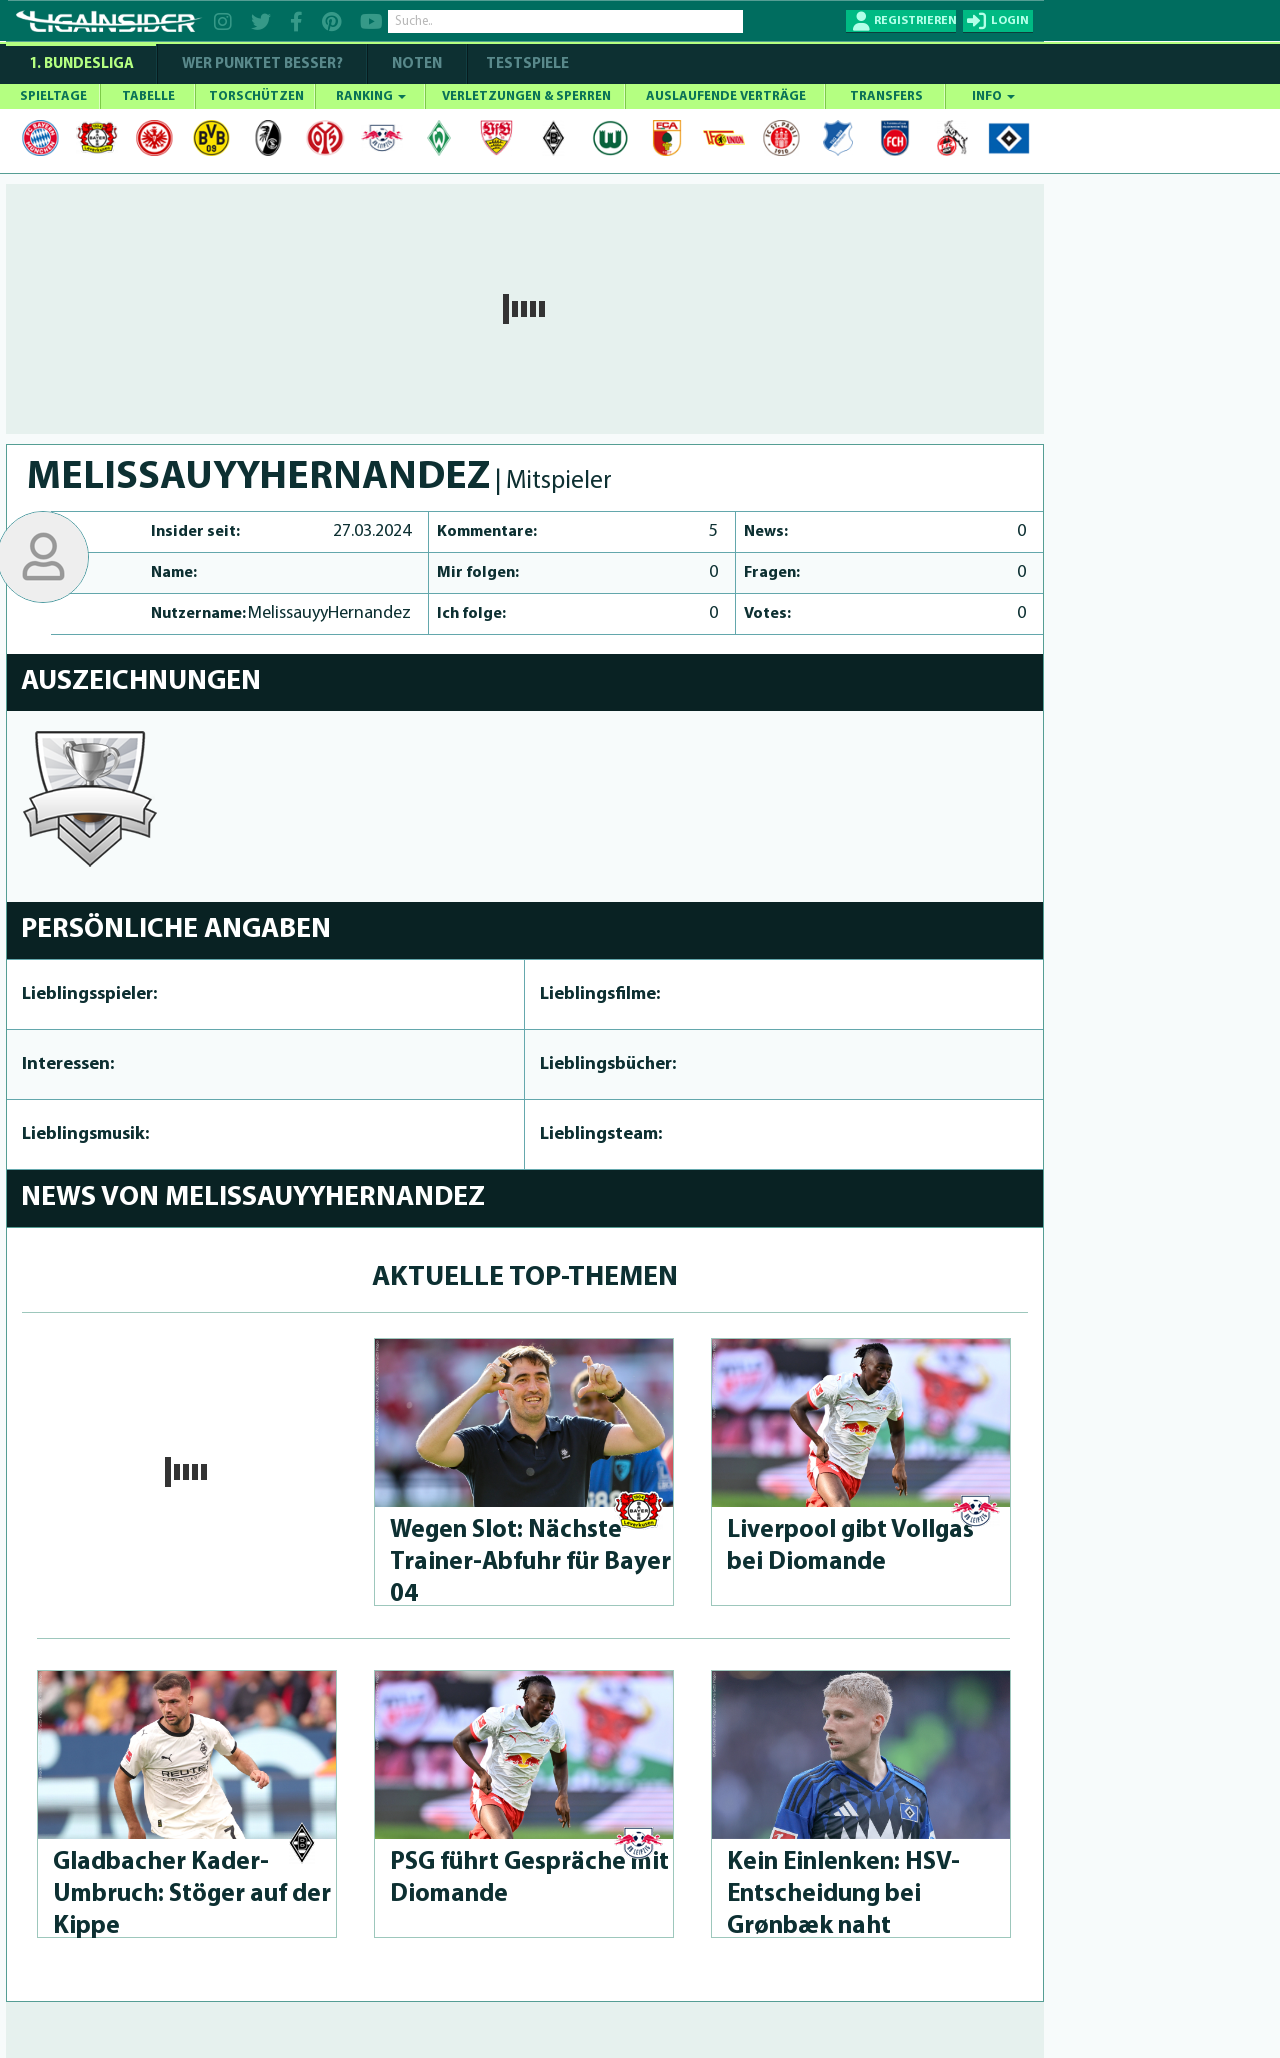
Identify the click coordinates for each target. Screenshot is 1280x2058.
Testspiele (526, 64)
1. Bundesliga (81, 64)
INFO (993, 96)
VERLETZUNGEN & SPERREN (526, 96)
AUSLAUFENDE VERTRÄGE (726, 96)
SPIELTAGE (53, 96)
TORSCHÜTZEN (256, 96)
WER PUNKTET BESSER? (262, 64)
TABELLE (148, 96)
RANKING (371, 96)
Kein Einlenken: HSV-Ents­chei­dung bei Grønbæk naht (843, 1894)
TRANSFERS (886, 96)
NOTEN (417, 64)
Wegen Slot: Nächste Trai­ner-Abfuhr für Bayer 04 (530, 1562)
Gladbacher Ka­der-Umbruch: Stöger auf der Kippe (192, 1894)
